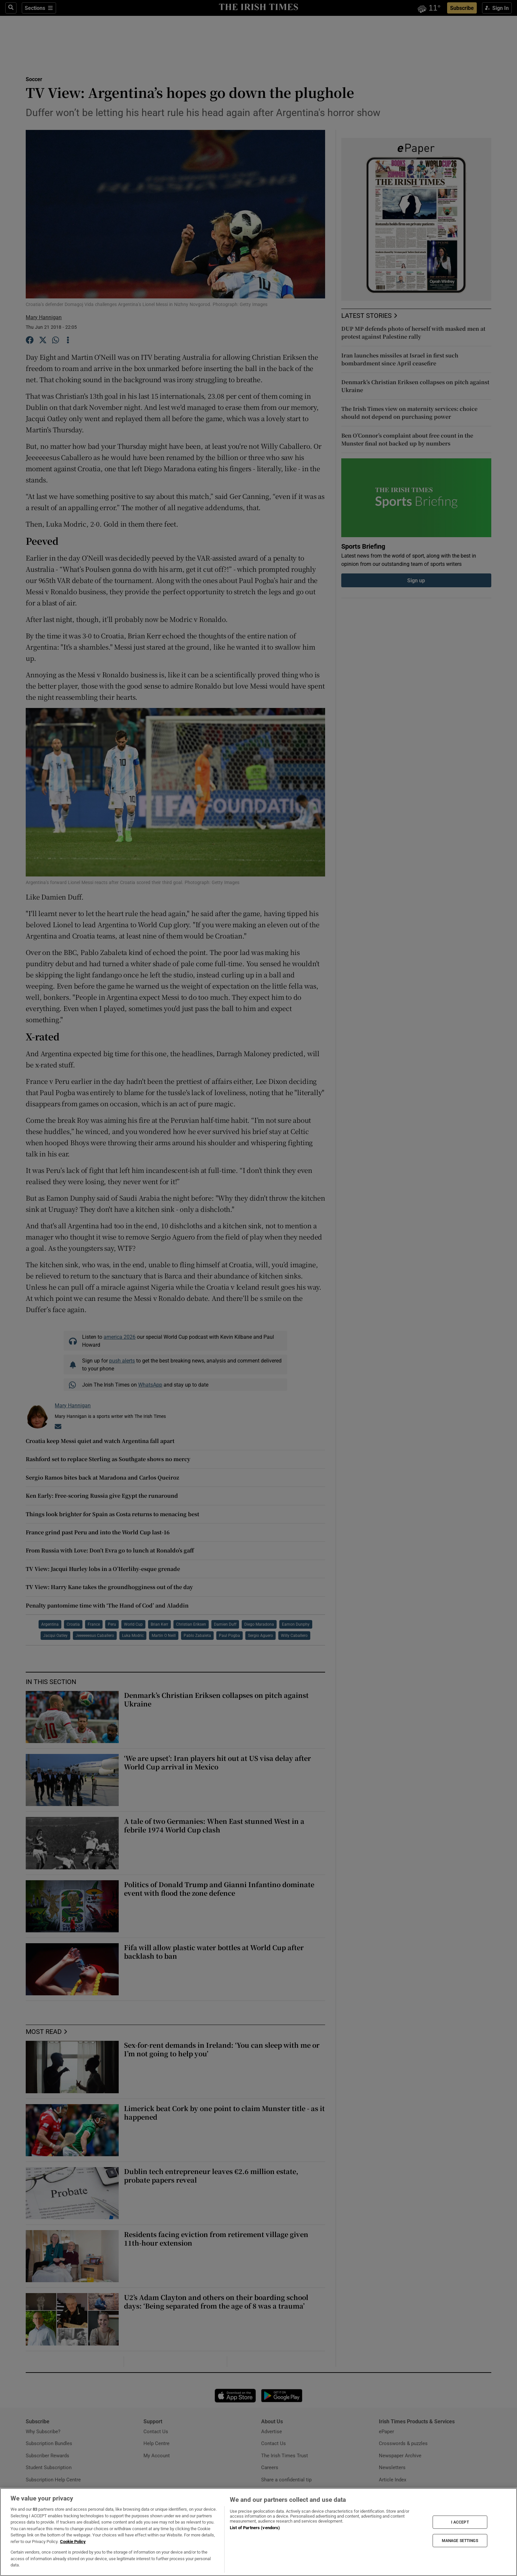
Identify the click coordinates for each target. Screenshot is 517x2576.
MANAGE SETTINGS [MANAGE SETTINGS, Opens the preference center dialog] (460, 2540)
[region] (258, 2532)
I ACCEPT (460, 2522)
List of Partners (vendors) (255, 2527)
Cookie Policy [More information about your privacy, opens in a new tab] (73, 2541)
